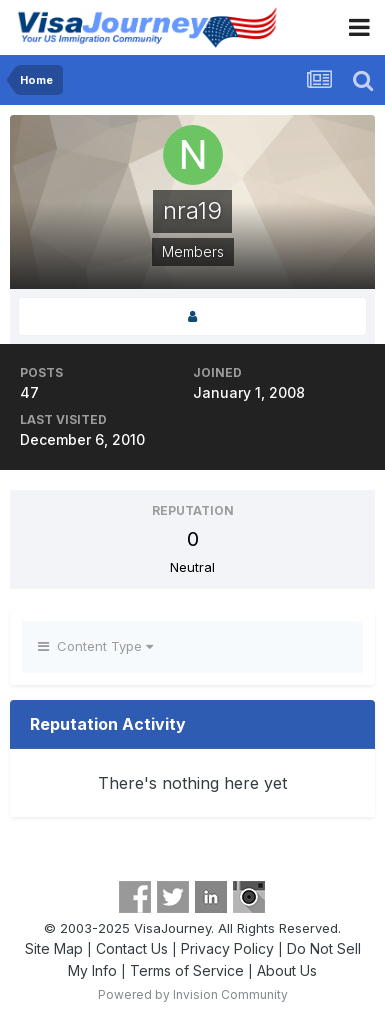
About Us (287, 970)
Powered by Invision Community (193, 994)
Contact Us (132, 948)
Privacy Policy (227, 948)
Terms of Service (187, 970)
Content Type (95, 646)
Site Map (54, 948)
